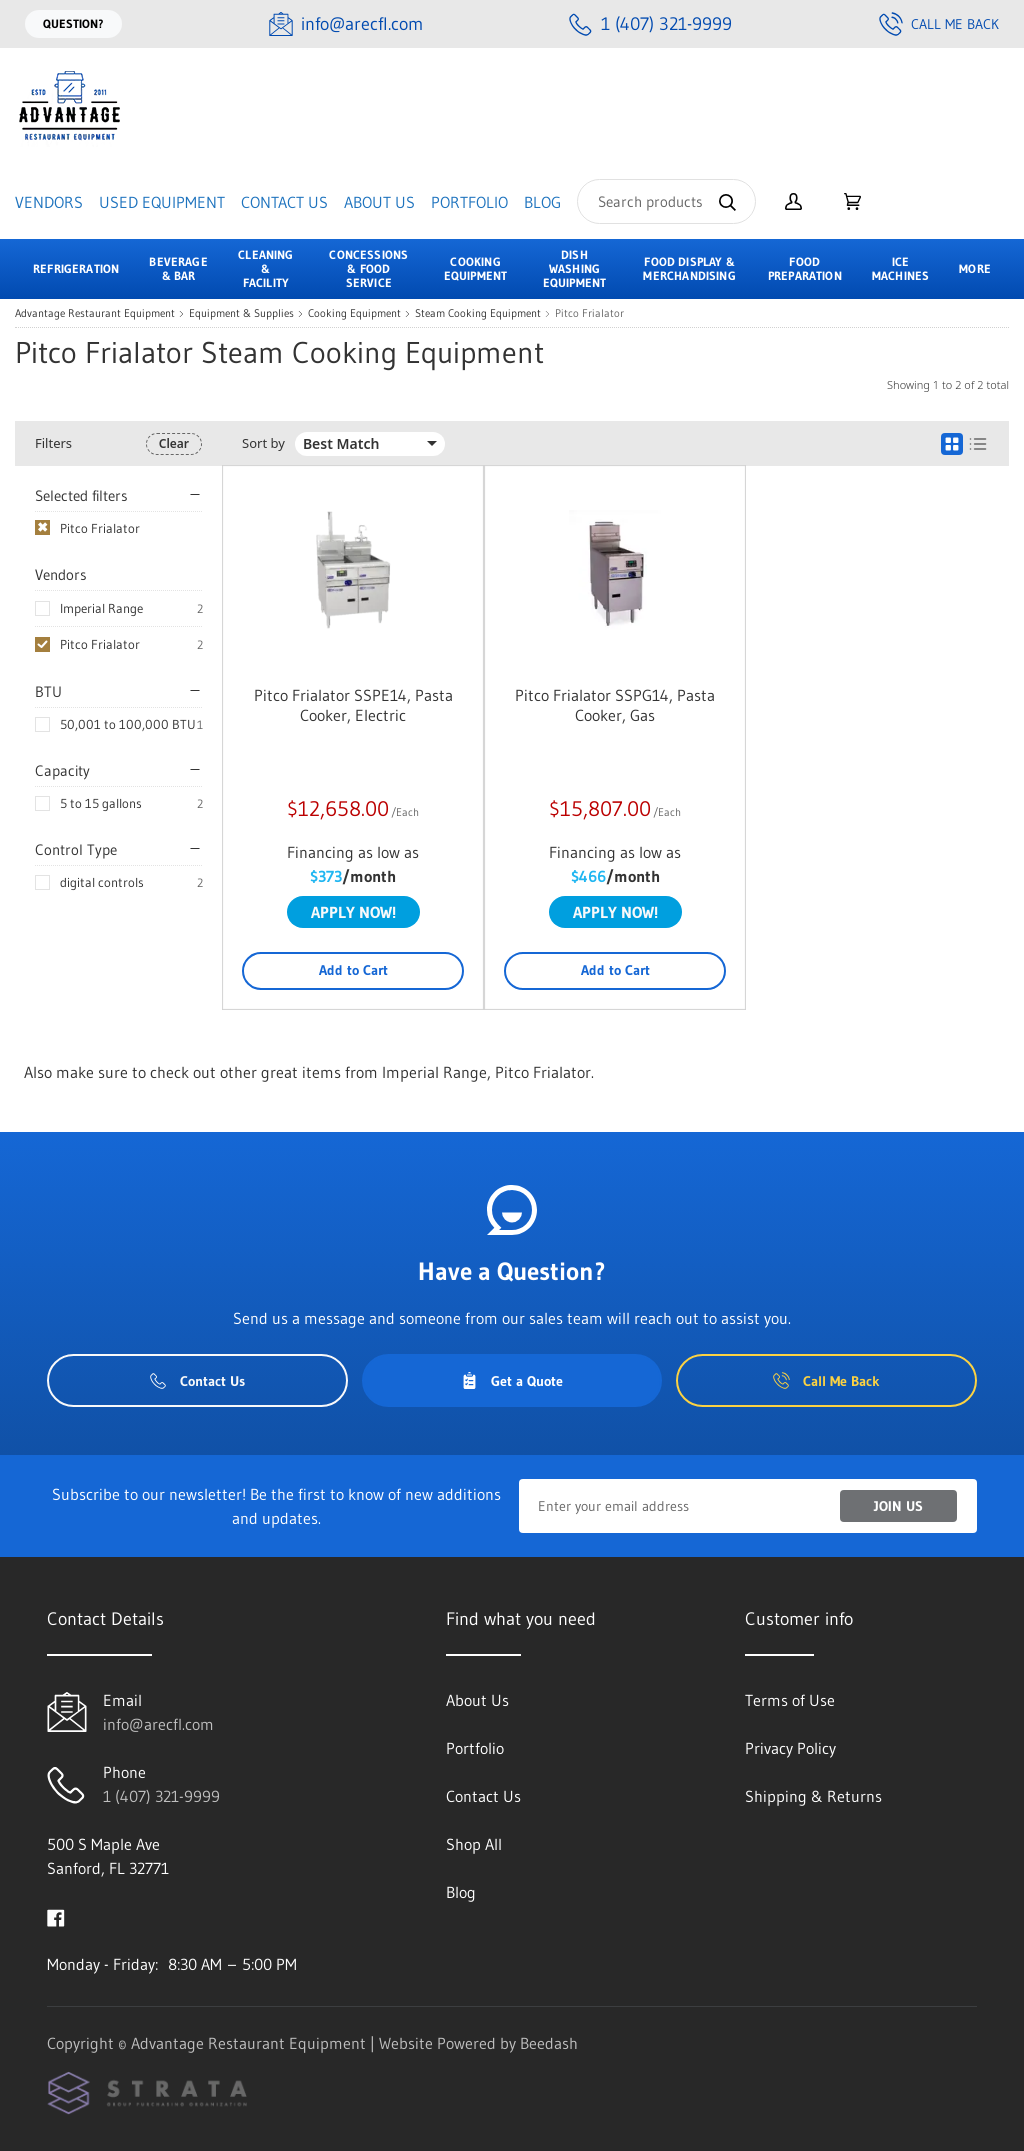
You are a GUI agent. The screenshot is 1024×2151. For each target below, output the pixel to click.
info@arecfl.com (158, 1724)
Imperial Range (101, 608)
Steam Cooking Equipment (478, 313)
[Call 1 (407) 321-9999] (650, 24)
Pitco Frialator (100, 644)
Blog (542, 202)
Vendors (49, 202)
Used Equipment (162, 202)
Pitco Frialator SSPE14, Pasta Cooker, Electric (353, 705)
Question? (73, 23)
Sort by (263, 443)
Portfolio (469, 202)
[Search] (666, 201)
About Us (379, 202)
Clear (174, 443)
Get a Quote (512, 1381)
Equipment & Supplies (241, 313)
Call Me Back (939, 24)
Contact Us (284, 202)
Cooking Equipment (354, 313)
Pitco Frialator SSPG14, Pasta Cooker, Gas (615, 705)
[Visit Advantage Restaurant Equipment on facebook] (56, 1916)
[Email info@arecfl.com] (346, 24)
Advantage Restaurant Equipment (95, 313)
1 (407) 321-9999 (161, 1796)
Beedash (549, 2043)
